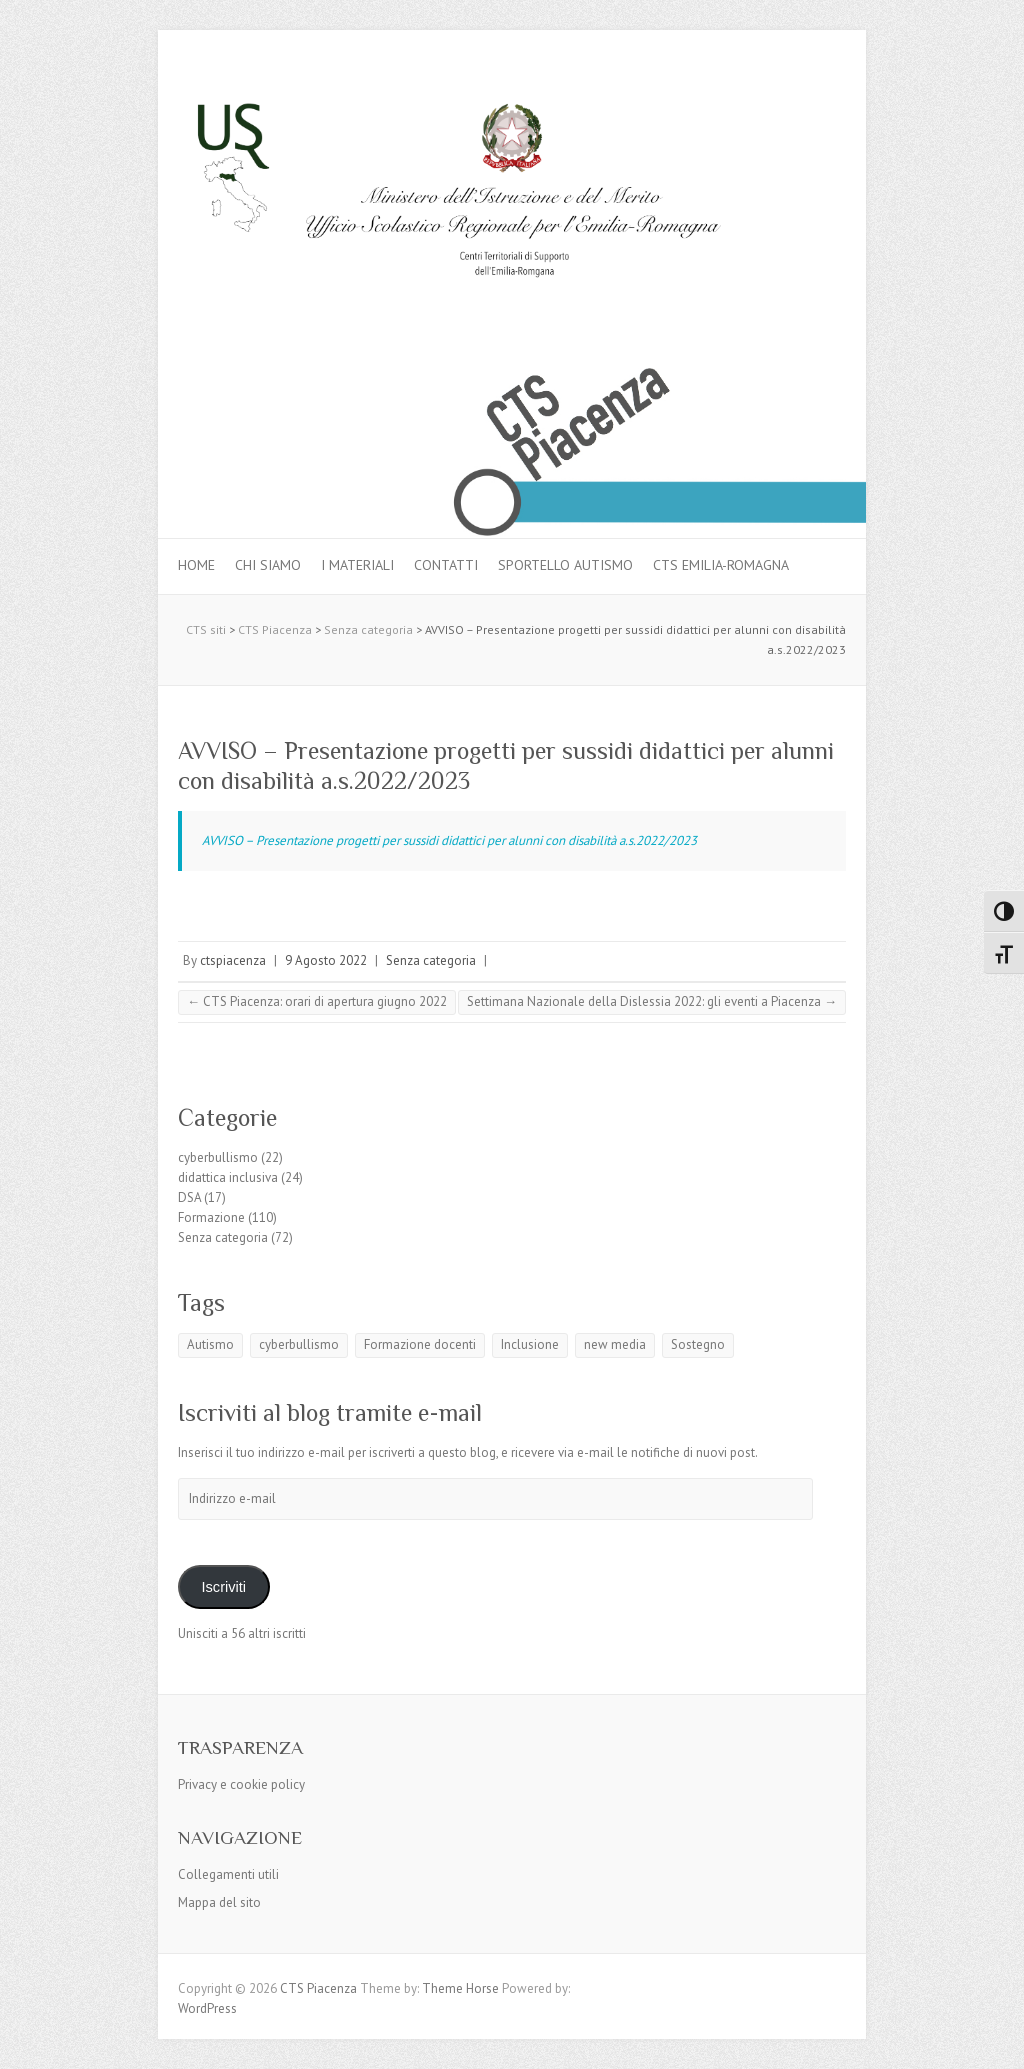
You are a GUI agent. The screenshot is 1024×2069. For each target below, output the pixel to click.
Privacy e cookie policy (241, 1784)
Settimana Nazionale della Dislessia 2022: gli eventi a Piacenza (652, 1001)
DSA (189, 1197)
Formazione (211, 1217)
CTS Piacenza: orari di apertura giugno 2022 (317, 1001)
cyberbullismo (218, 1157)
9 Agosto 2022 (326, 960)
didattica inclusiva (228, 1177)
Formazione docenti (420, 1344)
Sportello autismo (565, 565)
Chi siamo (268, 565)
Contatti (446, 565)
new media (615, 1344)
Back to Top (996, 2041)
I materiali (357, 565)
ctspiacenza (233, 960)
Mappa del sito (219, 1902)
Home (196, 565)
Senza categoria (431, 960)
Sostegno (698, 1344)
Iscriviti (223, 1587)
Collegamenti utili (228, 1874)
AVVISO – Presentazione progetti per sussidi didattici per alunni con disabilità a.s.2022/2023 (449, 840)
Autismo (210, 1344)
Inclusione (530, 1344)
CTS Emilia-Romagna (721, 565)
